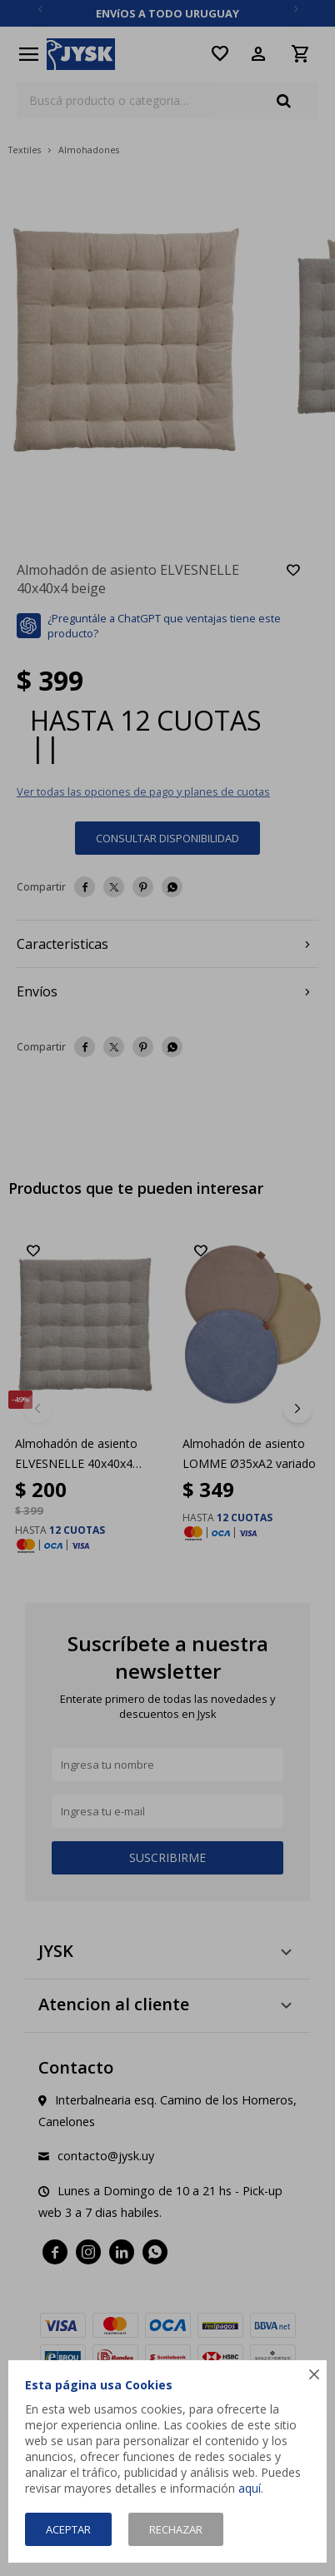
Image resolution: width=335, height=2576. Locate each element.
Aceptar (68, 2529)
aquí (249, 2488)
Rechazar (175, 2529)
